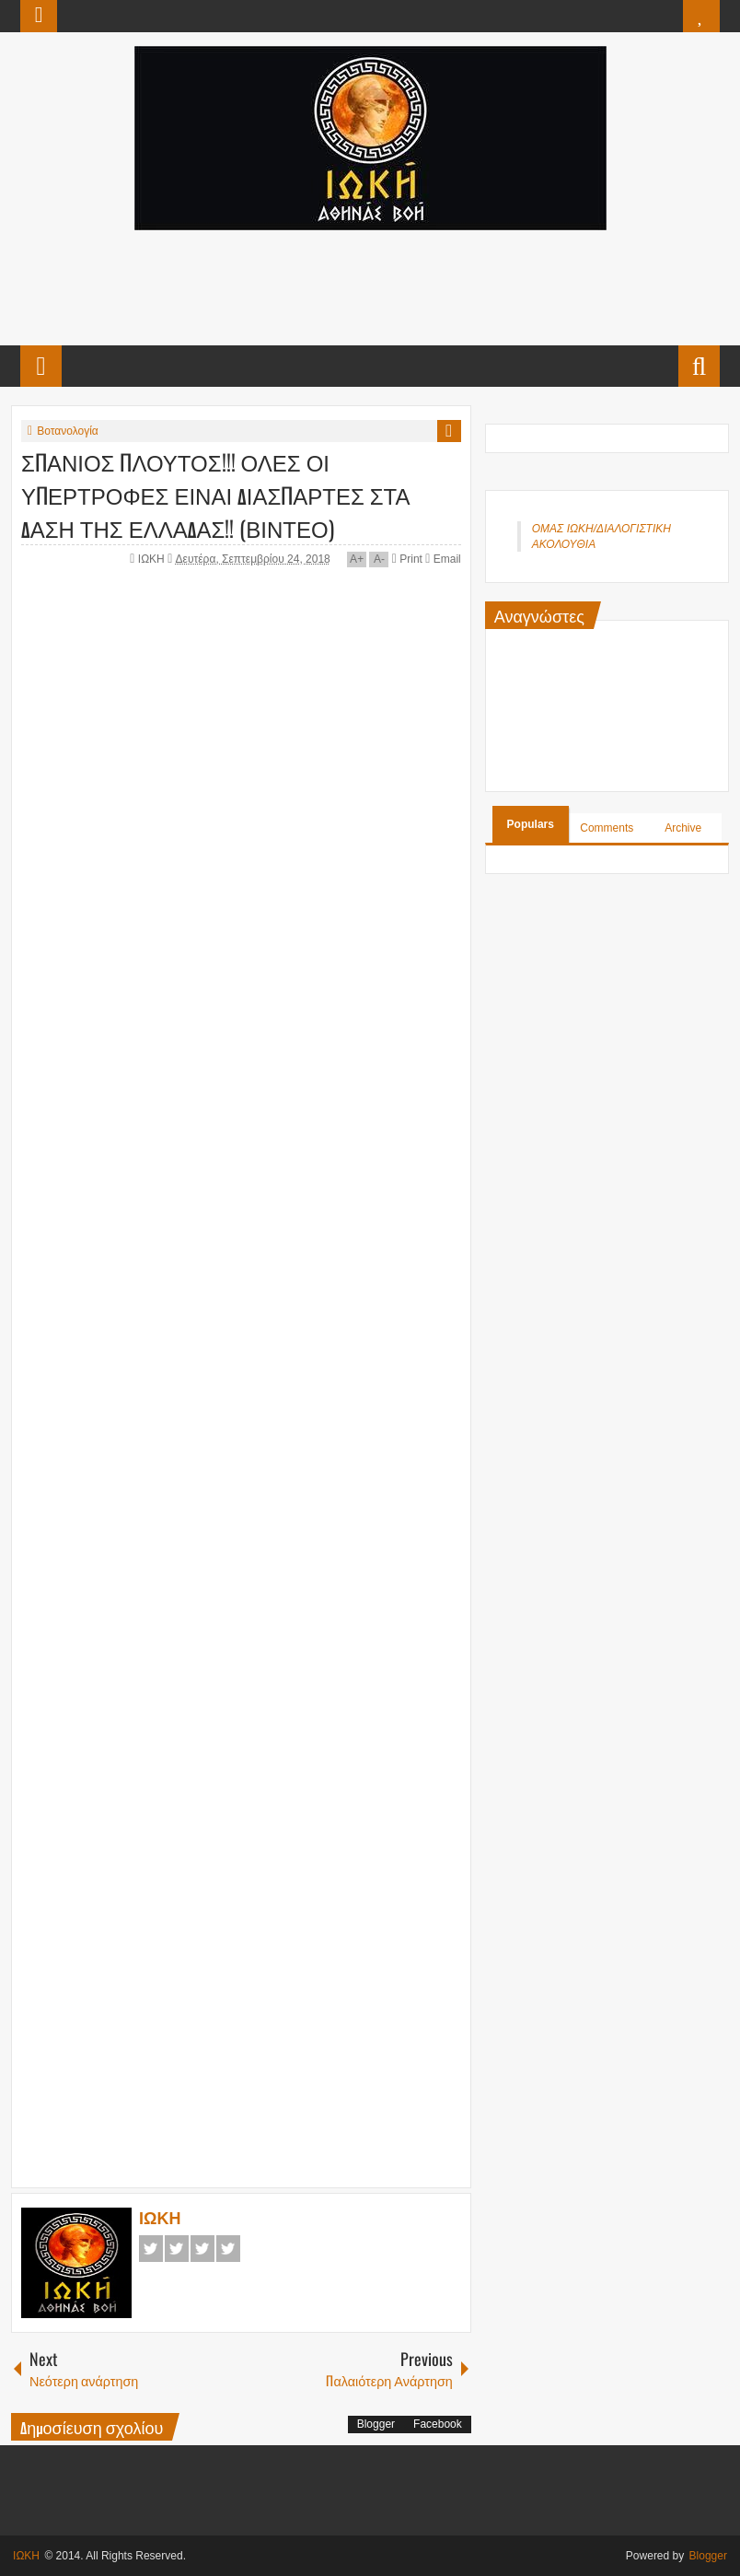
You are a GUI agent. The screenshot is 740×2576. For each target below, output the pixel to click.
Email (442, 559)
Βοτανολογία (67, 431)
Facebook (151, 2248)
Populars (530, 824)
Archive (683, 828)
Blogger (376, 2424)
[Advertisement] (369, 285)
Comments (606, 828)
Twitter (177, 2248)
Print (407, 559)
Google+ (202, 2248)
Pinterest (228, 2248)
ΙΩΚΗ (153, 559)
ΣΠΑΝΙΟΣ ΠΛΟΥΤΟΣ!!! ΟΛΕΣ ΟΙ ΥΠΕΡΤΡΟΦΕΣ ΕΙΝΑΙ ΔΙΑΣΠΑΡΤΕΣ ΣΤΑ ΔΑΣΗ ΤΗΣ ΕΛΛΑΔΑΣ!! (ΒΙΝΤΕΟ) (215, 494)
